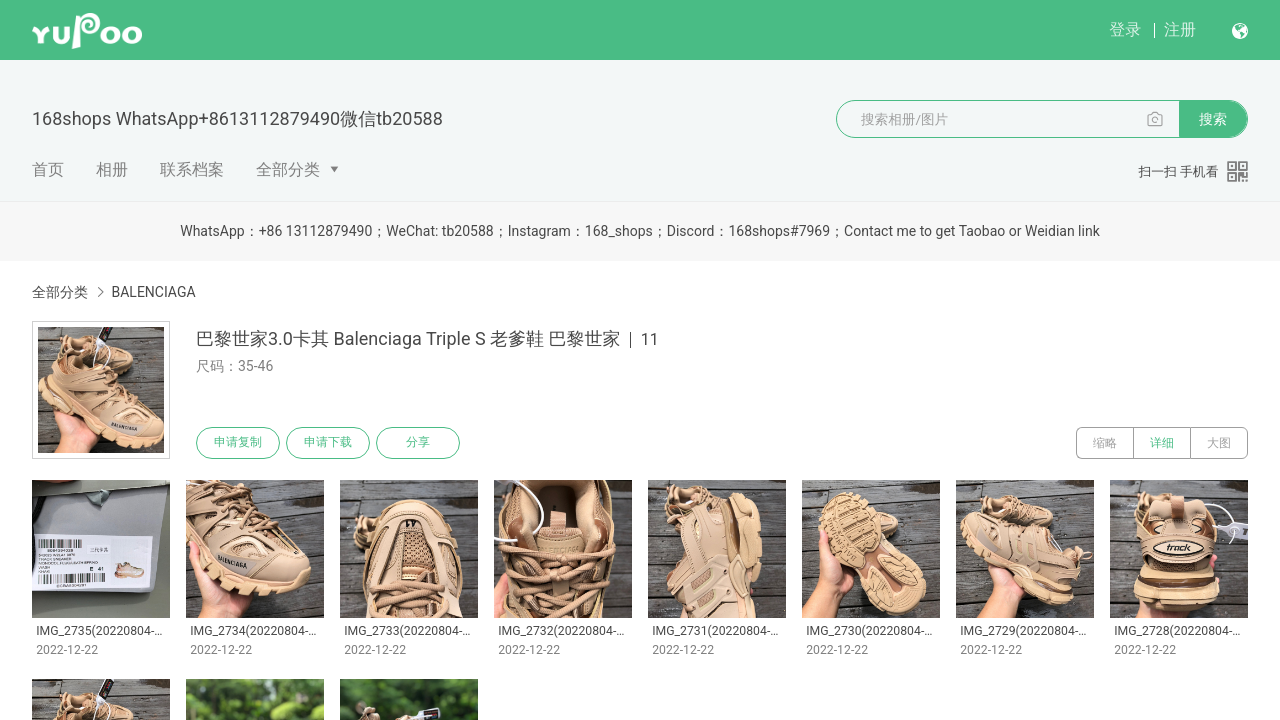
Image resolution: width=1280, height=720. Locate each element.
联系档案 (192, 169)
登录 (1125, 29)
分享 (418, 443)
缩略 (1105, 443)
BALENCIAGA (153, 292)
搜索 (1213, 119)
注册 (1180, 29)
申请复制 (238, 443)
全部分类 (288, 169)
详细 (1162, 443)
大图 (1219, 443)
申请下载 (328, 443)
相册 (112, 169)
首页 (48, 169)
